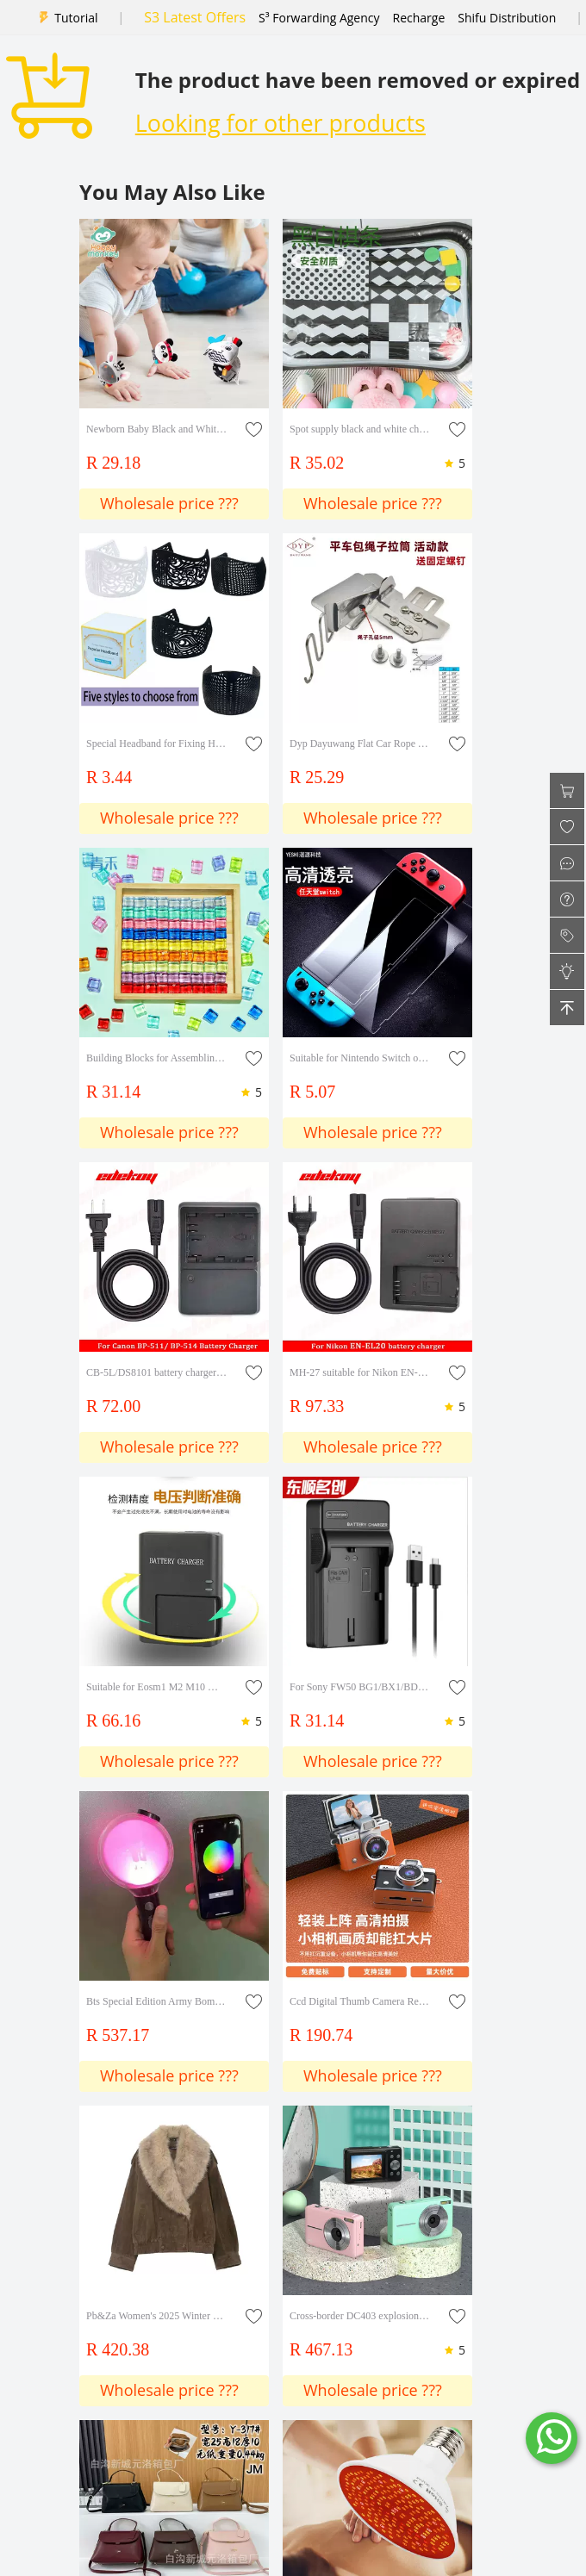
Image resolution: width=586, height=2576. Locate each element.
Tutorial (75, 17)
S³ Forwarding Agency (319, 17)
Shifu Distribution (507, 17)
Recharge (419, 17)
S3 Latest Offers (195, 17)
